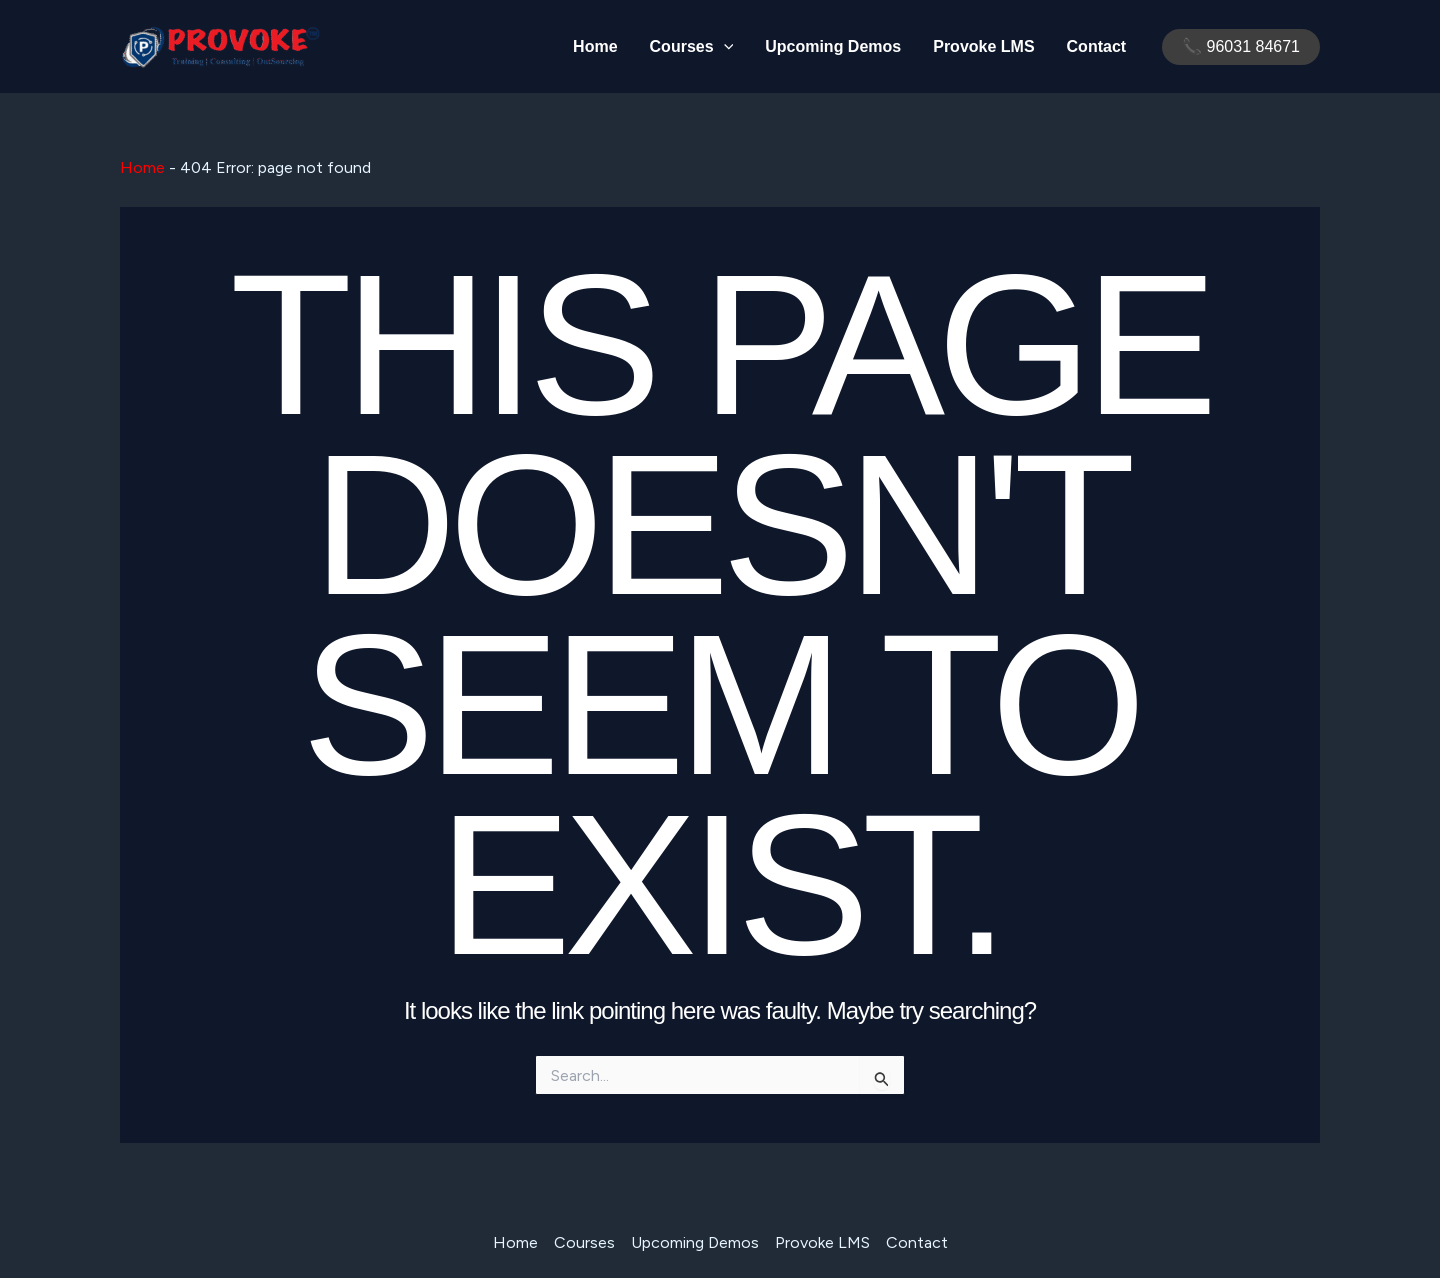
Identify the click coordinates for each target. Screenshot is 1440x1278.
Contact (1097, 46)
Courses (692, 47)
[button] (1241, 47)
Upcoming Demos (833, 46)
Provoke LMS (983, 46)
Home (595, 46)
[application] (724, 47)
